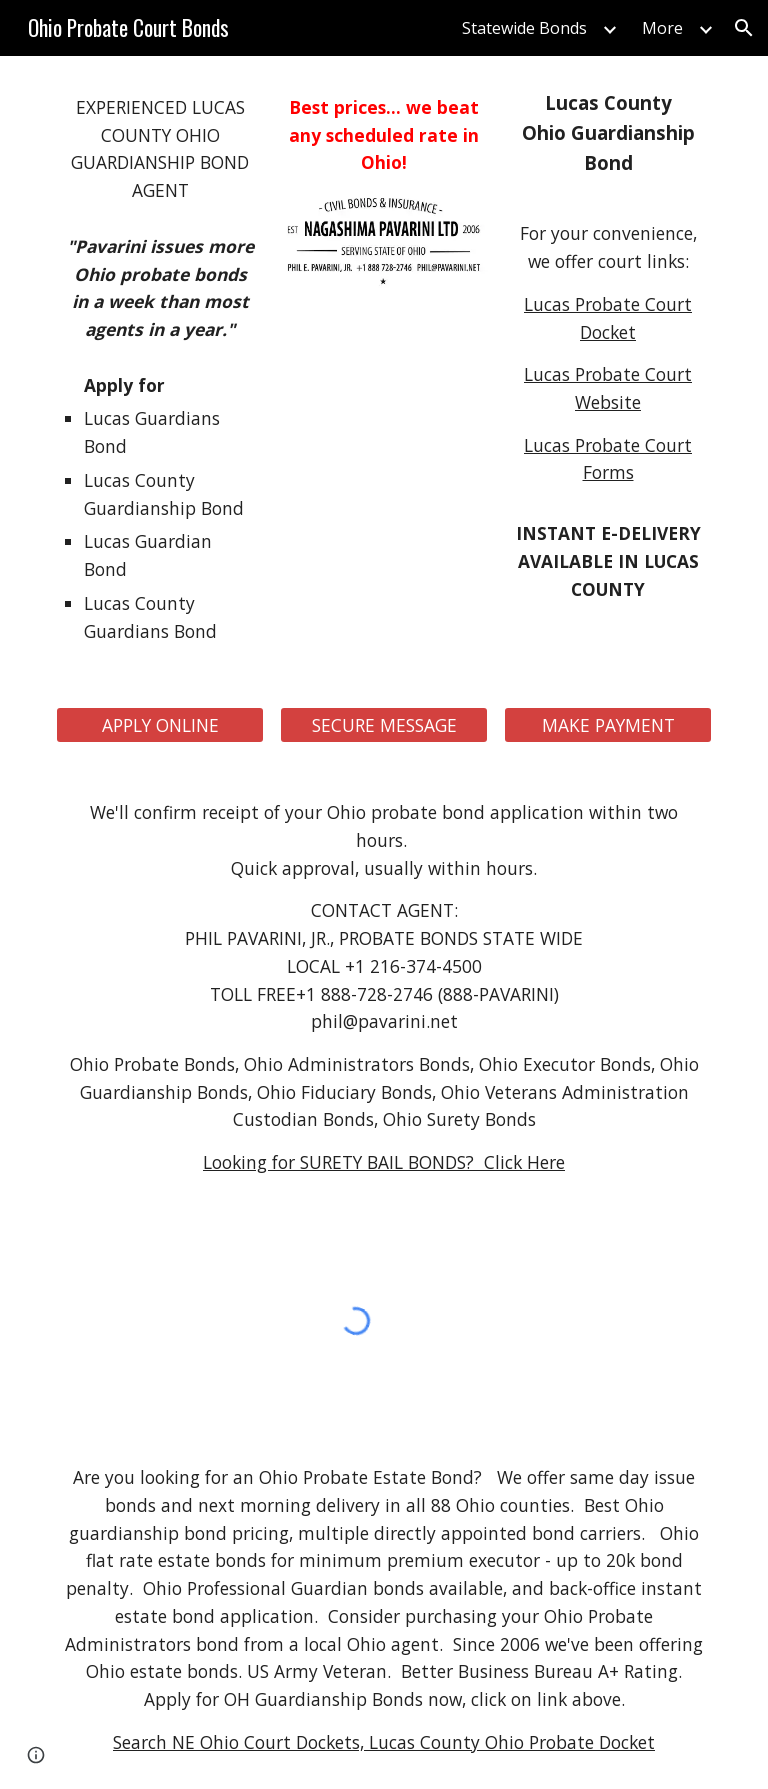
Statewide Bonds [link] (524, 28)
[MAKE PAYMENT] (607, 725)
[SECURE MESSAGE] (383, 725)
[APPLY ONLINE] (159, 725)
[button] (744, 28)
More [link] (662, 28)
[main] (159, 149)
